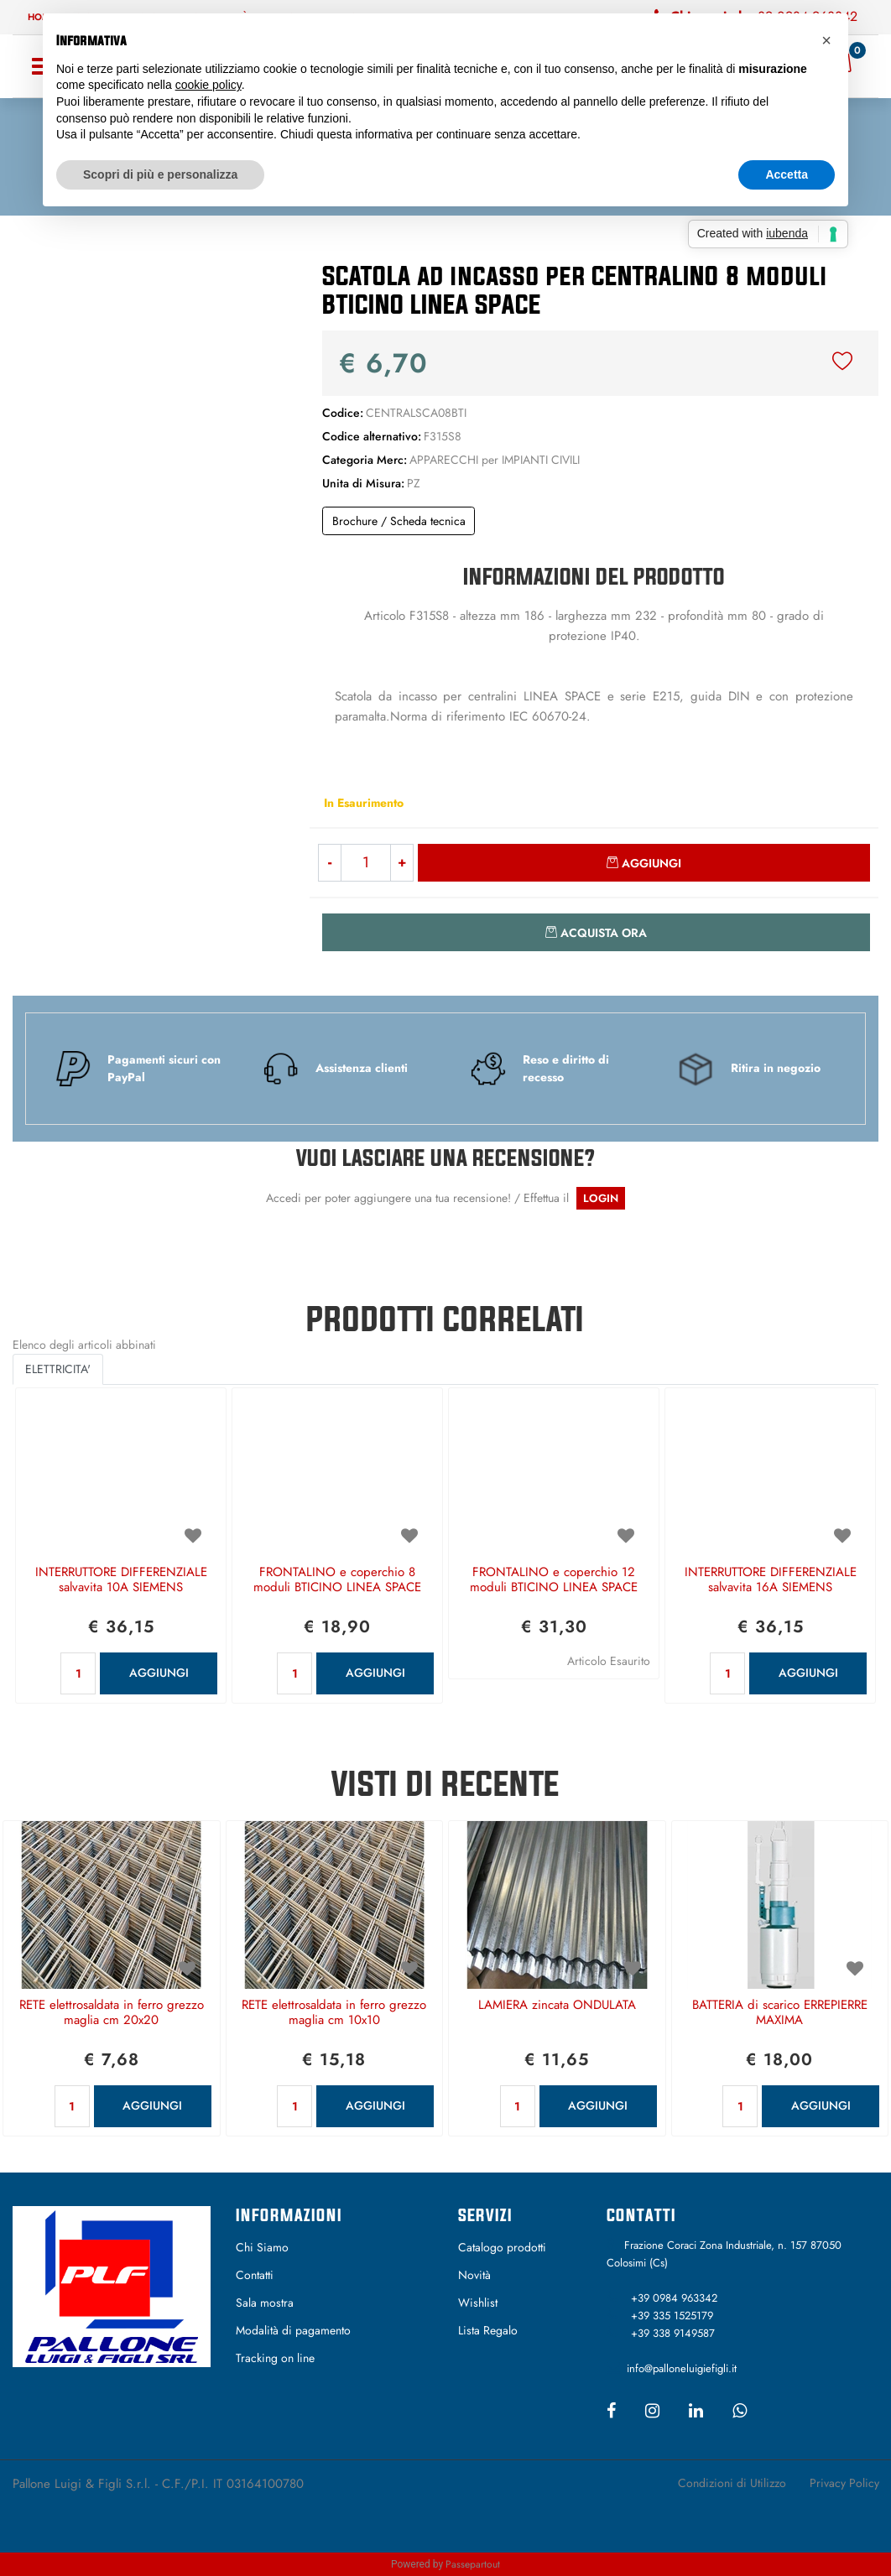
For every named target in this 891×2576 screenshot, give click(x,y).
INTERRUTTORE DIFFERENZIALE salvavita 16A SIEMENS (771, 1580)
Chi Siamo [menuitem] (262, 2247)
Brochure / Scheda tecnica (399, 521)
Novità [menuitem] (474, 2274)
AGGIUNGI (159, 1672)
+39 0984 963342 (674, 2298)
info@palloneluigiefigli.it (682, 2368)
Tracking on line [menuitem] (275, 2358)
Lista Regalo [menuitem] (488, 2330)
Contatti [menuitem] (255, 2274)
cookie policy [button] (208, 84)
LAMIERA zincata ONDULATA (557, 2005)
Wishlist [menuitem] (478, 2302)
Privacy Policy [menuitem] (844, 2483)
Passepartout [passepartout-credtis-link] (473, 2564)
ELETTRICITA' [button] (58, 1369)
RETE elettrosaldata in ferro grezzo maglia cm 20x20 (111, 2013)
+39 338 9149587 (673, 2333)
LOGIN (600, 1198)
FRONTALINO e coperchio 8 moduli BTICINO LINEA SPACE (337, 1580)
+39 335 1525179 (672, 2316)
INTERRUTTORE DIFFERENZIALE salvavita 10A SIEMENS (121, 1580)
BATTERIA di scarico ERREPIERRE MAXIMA (780, 2013)
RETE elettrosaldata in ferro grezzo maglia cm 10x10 (334, 2013)
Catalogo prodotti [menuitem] (502, 2247)
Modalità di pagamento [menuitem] (293, 2330)
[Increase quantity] (402, 863)
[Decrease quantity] (329, 863)
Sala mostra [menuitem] (265, 2302)
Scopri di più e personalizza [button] (160, 174)
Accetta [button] (786, 174)
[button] (148, 387)
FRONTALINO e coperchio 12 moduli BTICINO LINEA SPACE (554, 1580)
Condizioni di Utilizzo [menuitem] (732, 2483)
